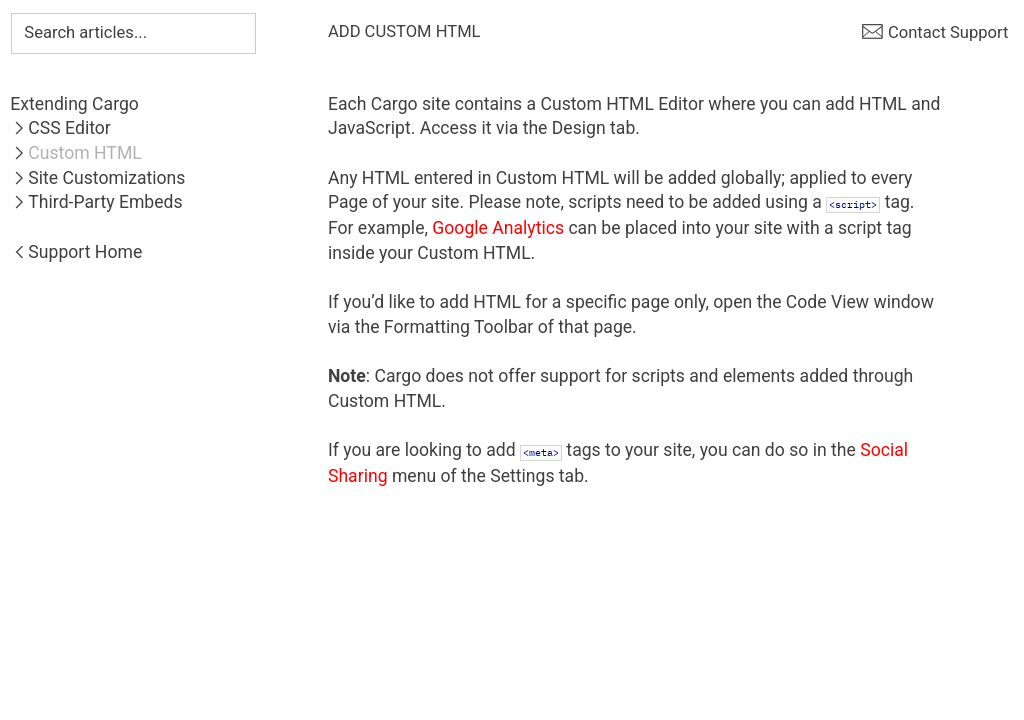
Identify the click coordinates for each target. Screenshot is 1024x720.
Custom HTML (84, 153)
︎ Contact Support (935, 32)
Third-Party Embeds (105, 202)
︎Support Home (76, 252)
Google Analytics (498, 228)
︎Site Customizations (97, 178)
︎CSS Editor (60, 128)
